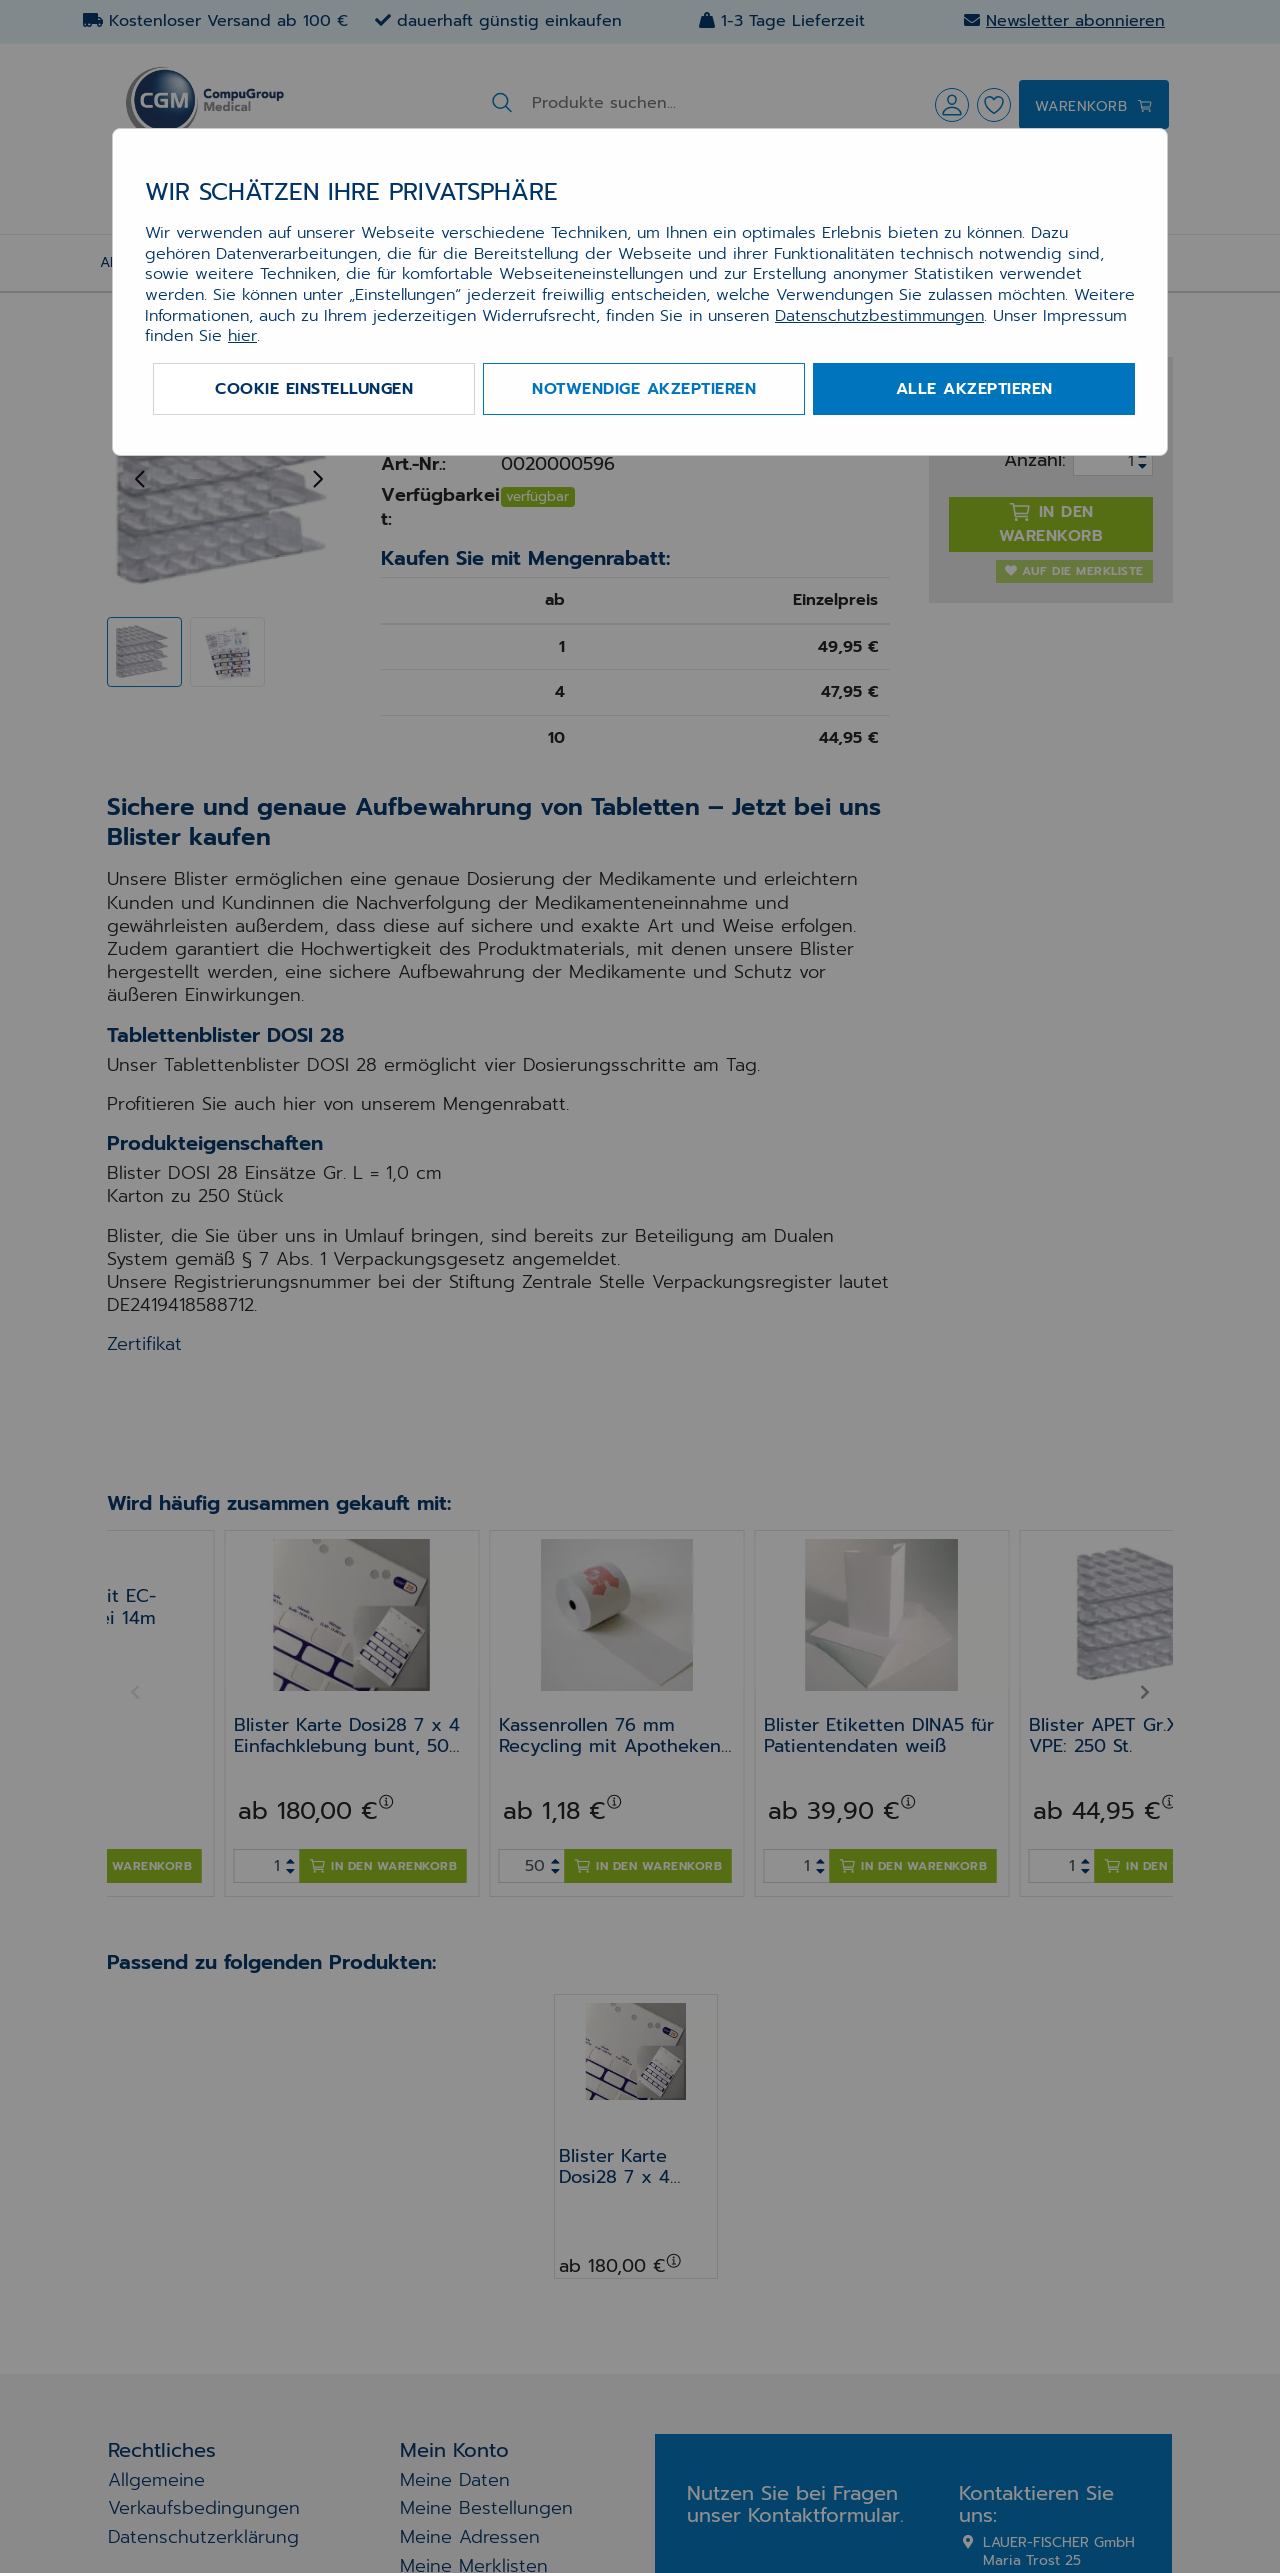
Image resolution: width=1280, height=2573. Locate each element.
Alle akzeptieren (974, 389)
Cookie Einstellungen (314, 389)
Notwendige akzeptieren (644, 389)
